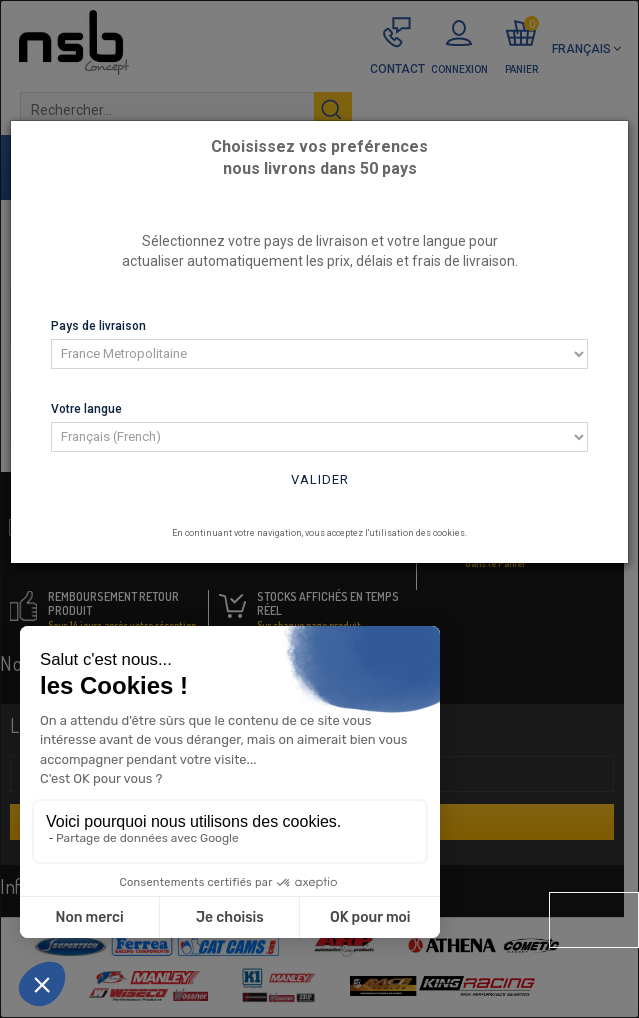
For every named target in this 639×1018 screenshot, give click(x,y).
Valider (320, 479)
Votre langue (86, 409)
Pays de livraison (98, 326)
